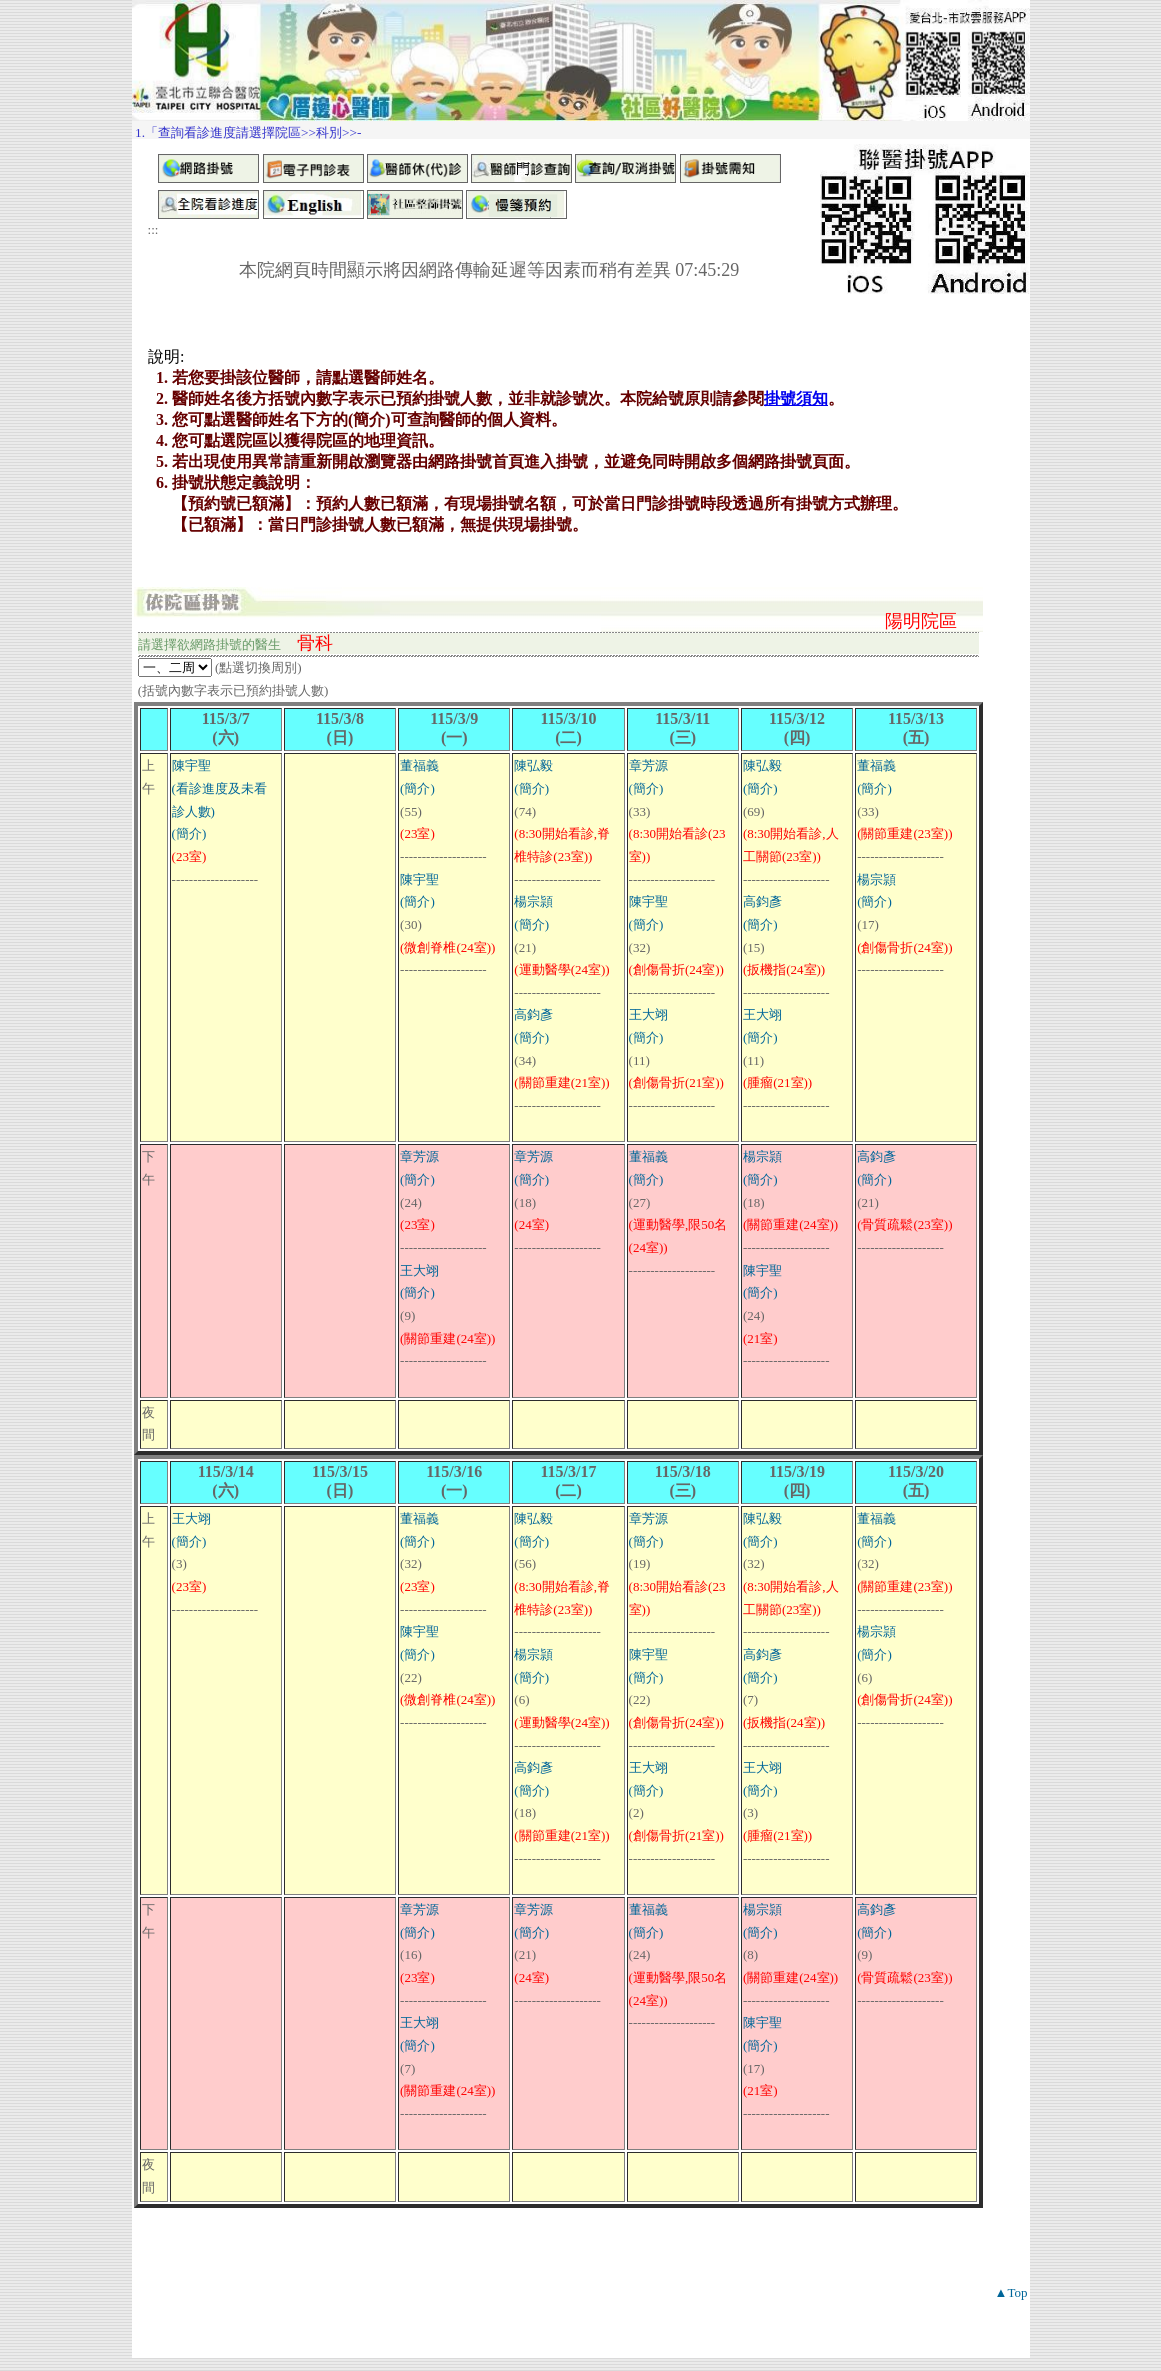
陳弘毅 (533, 765)
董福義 (419, 765)
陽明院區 (921, 621)
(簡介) (189, 833)
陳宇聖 (191, 765)
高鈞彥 (533, 1014)
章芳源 (648, 765)
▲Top (1011, 2292)
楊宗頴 (533, 901)
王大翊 (648, 1014)
